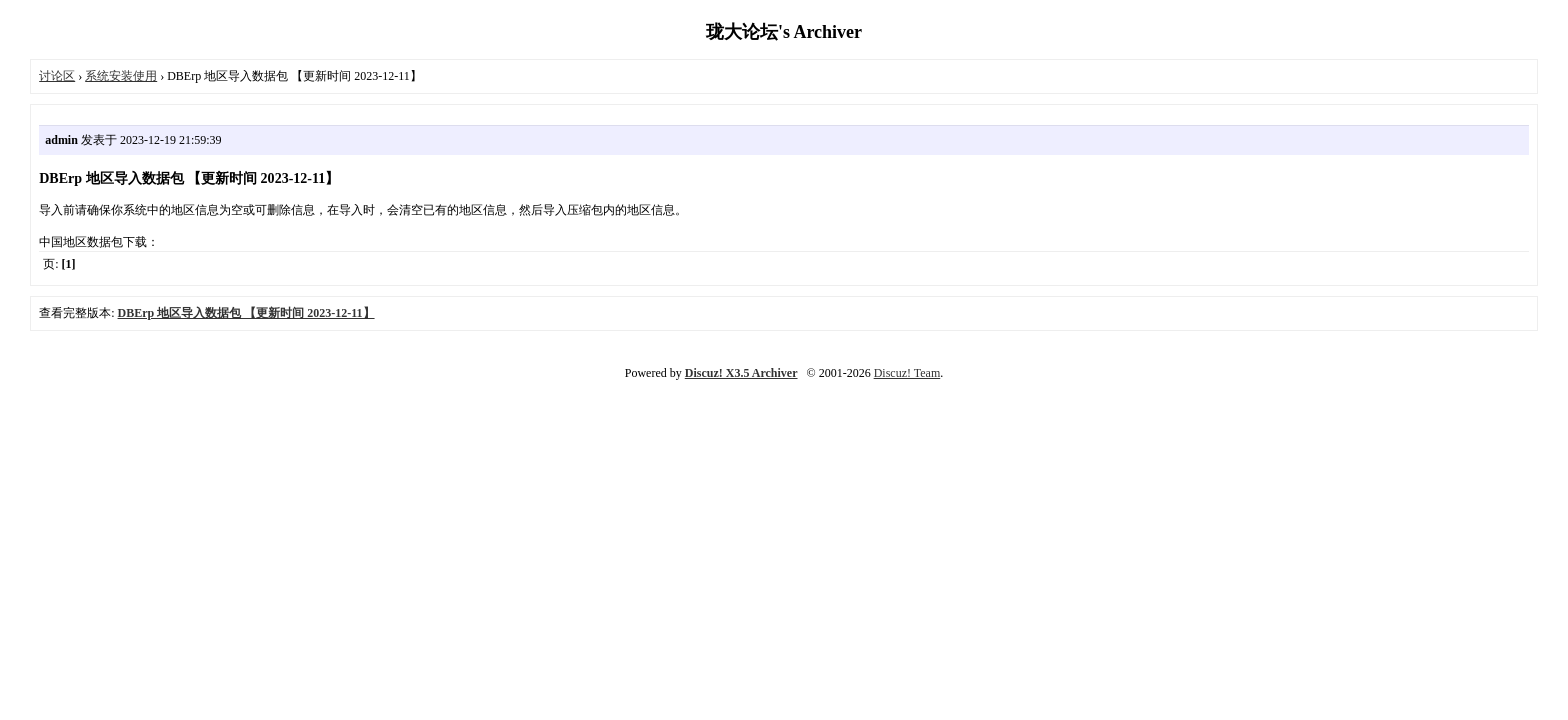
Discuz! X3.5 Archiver (741, 373)
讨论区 (57, 76)
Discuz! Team (907, 373)
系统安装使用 (121, 76)
